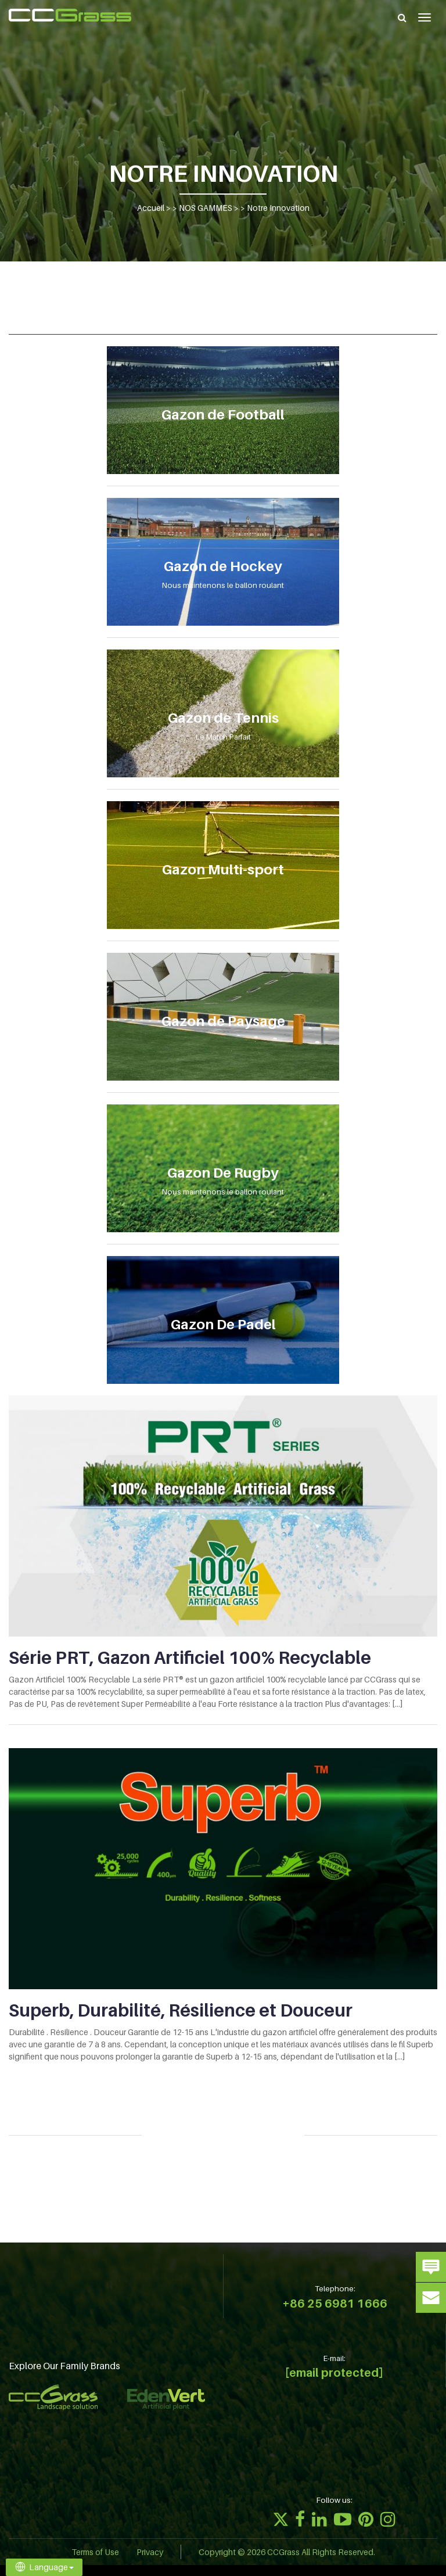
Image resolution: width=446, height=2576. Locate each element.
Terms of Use (95, 2552)
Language (44, 2567)
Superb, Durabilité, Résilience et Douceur (181, 2010)
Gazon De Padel (223, 1324)
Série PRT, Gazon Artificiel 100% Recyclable (190, 1657)
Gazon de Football (223, 414)
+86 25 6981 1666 (334, 2303)
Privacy (149, 2552)
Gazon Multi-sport (223, 869)
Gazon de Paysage (223, 1021)
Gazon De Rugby (223, 1172)
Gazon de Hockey (223, 566)
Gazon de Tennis (223, 717)
